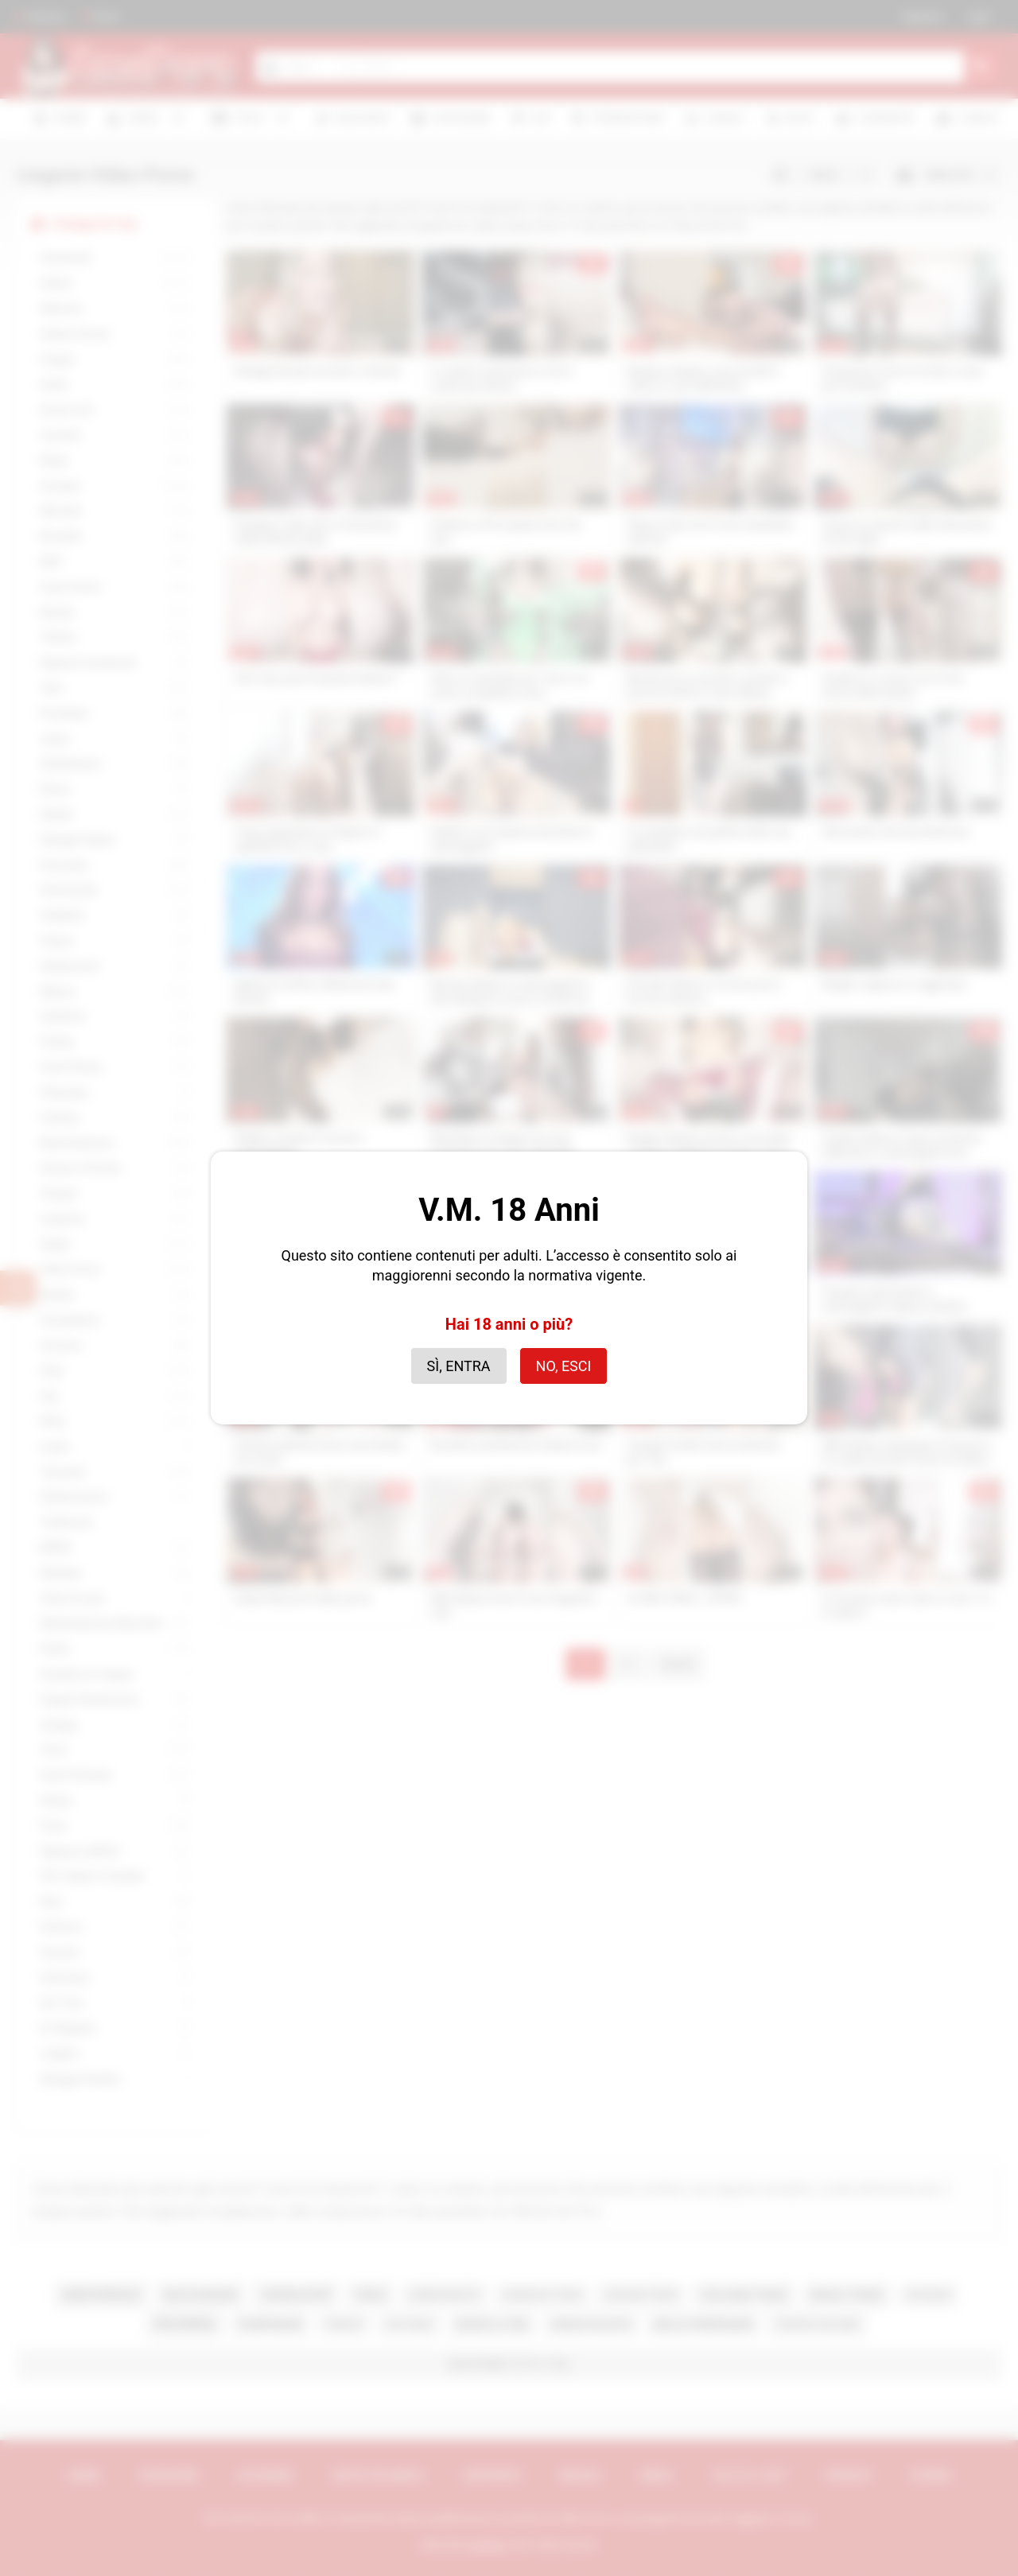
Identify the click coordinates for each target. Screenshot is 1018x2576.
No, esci (564, 1366)
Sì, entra (459, 1366)
